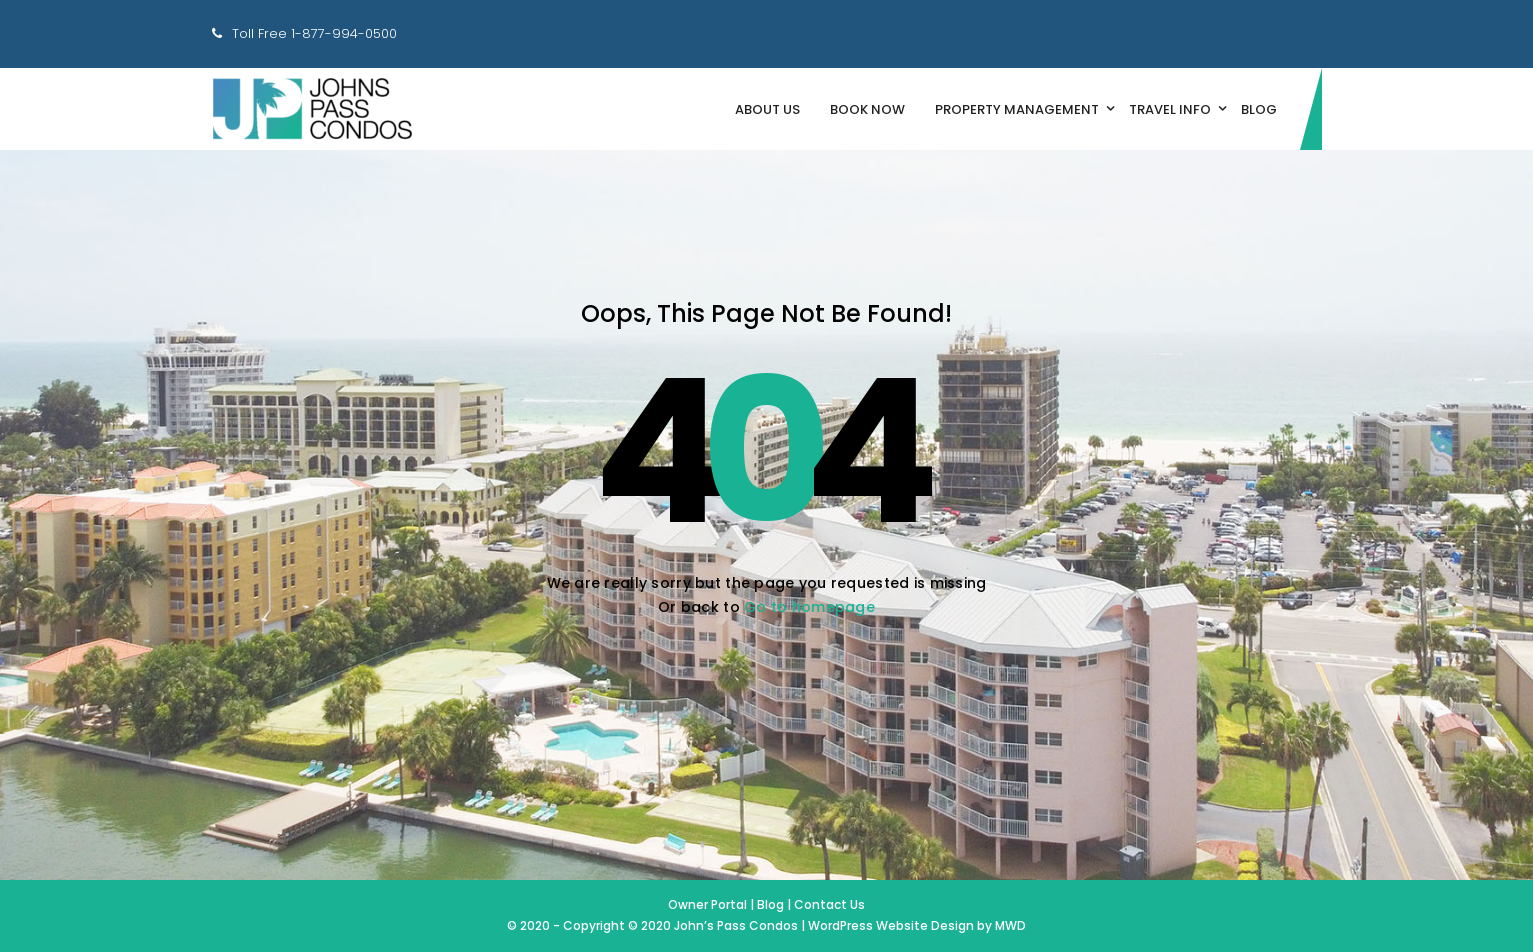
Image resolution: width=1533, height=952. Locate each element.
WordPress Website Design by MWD (917, 925)
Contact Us (829, 904)
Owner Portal (709, 904)
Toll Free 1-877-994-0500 (314, 33)
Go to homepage (809, 607)
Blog (770, 904)
